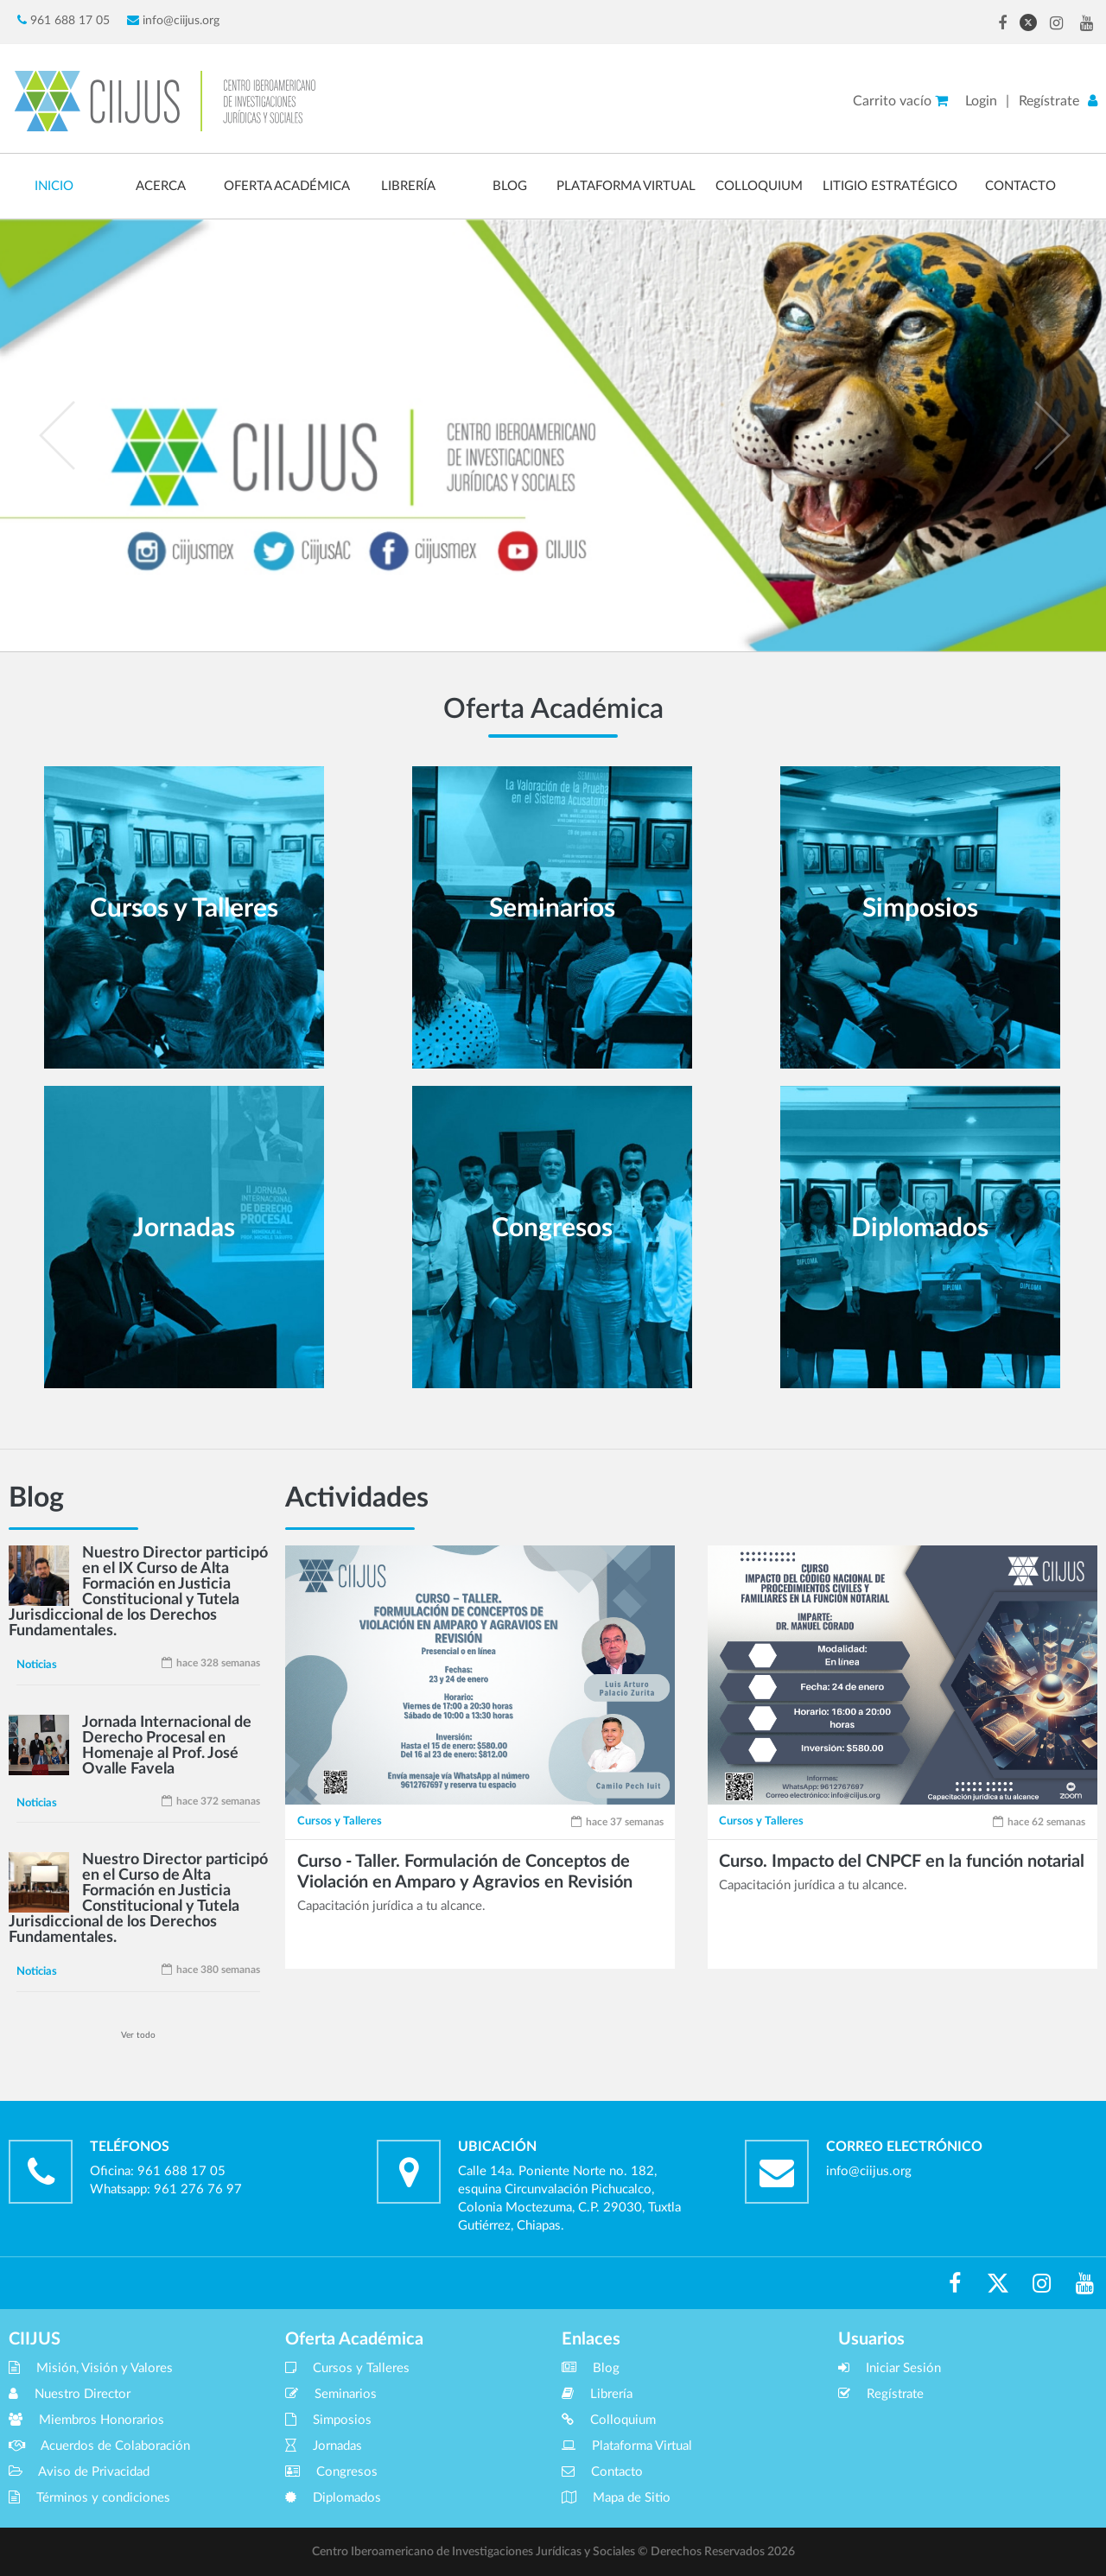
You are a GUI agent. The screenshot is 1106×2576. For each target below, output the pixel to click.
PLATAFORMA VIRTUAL (626, 186)
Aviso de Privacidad (79, 2471)
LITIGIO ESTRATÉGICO (890, 186)
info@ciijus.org (173, 20)
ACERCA (161, 186)
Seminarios (331, 2394)
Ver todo (138, 2035)
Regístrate (1049, 101)
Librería (597, 2394)
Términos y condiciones (89, 2497)
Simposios (328, 2420)
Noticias (36, 1665)
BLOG (510, 186)
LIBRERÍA (408, 186)
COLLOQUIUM (759, 186)
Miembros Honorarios (86, 2420)
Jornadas (323, 2446)
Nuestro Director (69, 2394)
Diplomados (333, 2497)
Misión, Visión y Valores (91, 2368)
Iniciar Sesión (889, 2368)
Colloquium (609, 2420)
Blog (591, 2368)
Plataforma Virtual (627, 2446)
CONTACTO (1020, 186)
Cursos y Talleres (339, 1821)
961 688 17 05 (63, 20)
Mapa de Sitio (616, 2497)
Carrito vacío (900, 100)
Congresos (331, 2471)
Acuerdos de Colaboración (99, 2446)
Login (981, 101)
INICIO (54, 186)
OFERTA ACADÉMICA (287, 186)
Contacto (602, 2471)
